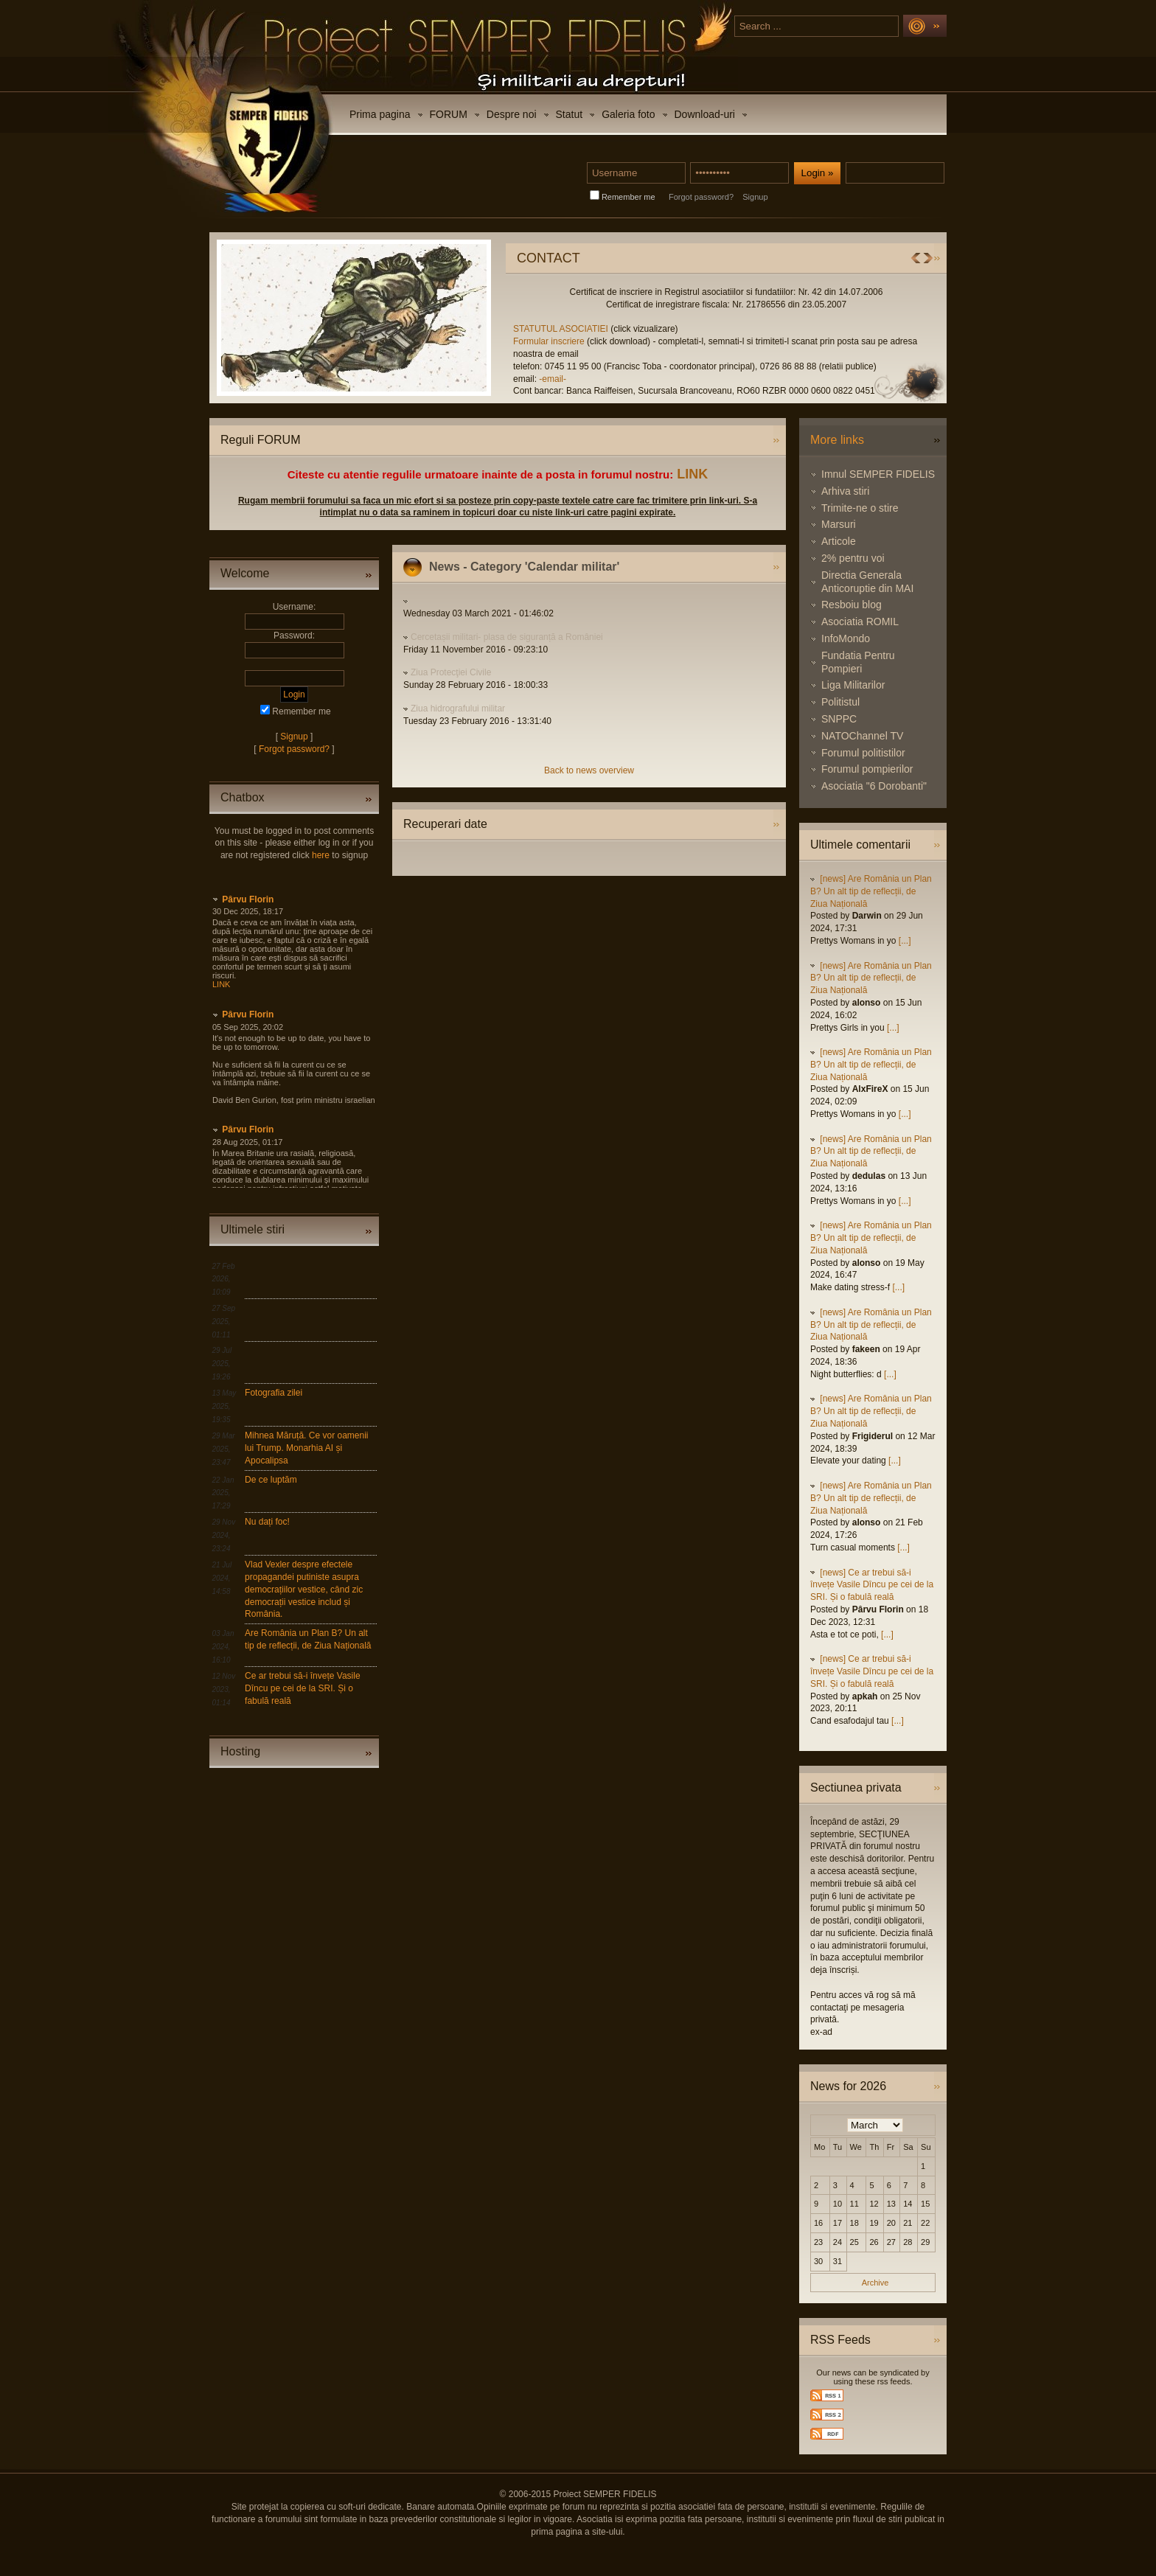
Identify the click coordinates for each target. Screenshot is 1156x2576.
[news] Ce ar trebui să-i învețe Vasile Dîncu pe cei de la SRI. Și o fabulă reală (871, 1585)
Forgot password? (701, 196)
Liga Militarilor (853, 685)
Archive (875, 2282)
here (321, 855)
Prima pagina (380, 114)
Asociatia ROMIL (860, 621)
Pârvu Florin (248, 899)
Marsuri (838, 524)
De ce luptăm (271, 1480)
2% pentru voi (853, 558)
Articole (838, 541)
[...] (905, 941)
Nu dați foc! (267, 1522)
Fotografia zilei (273, 1393)
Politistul (840, 702)
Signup (754, 196)
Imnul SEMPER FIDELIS (878, 474)
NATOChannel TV (862, 736)
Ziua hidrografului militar (458, 708)
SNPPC (839, 719)
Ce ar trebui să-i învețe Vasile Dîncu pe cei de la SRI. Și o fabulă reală (303, 1688)
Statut (569, 114)
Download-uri (705, 114)
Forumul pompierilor (867, 769)
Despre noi (512, 114)
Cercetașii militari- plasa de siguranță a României (507, 637)
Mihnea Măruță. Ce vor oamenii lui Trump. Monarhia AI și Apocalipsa (306, 1448)
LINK (692, 474)
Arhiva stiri (845, 491)
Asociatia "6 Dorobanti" (874, 786)
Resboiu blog (851, 604)
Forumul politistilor (863, 753)
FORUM (448, 114)
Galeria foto (628, 114)
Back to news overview (589, 770)
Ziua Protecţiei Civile (451, 672)
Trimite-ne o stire (860, 508)
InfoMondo (845, 638)
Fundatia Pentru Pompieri (858, 662)
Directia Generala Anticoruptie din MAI (867, 581)
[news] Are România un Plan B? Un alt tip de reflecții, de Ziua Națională (871, 891)
